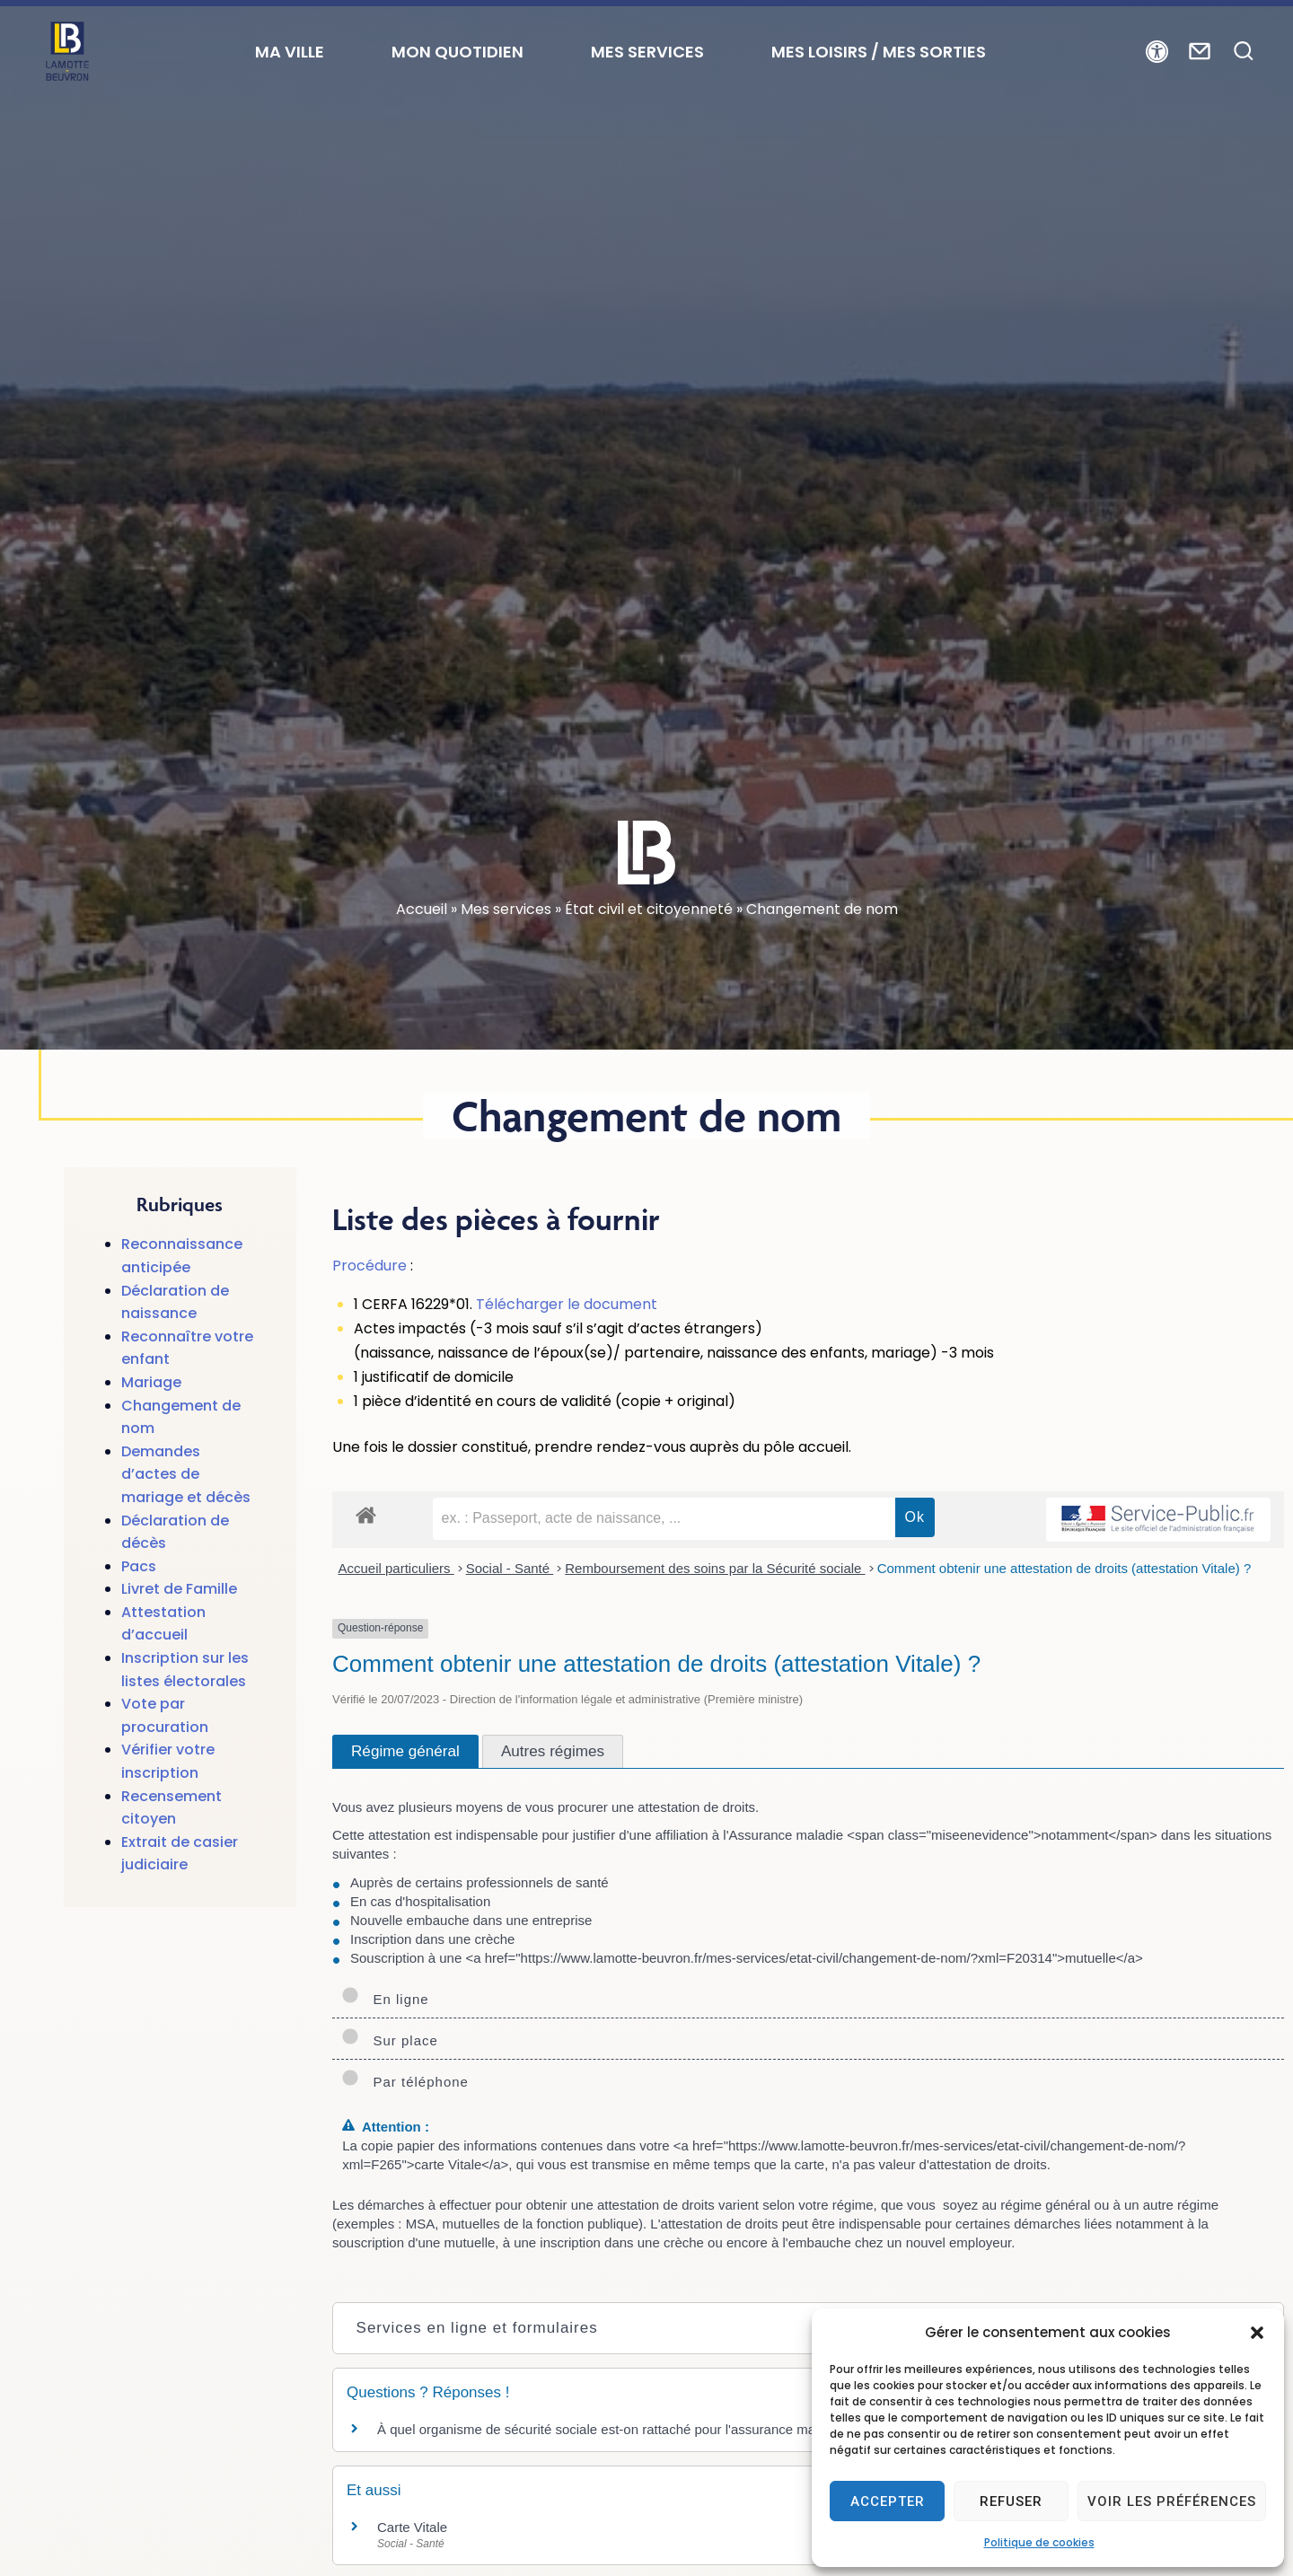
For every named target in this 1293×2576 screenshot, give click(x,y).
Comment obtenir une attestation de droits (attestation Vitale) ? (1064, 1568)
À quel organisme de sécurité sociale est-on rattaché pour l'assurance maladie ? (616, 2429)
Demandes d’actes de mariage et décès (186, 1474)
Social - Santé (510, 1568)
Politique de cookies (1039, 2542)
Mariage (151, 1382)
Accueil (421, 909)
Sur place (389, 2040)
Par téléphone (405, 2081)
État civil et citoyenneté (649, 909)
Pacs (138, 1566)
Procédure (369, 1265)
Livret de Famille (179, 1588)
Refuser (1011, 2501)
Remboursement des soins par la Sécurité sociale (715, 1568)
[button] (1257, 2333)
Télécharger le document (566, 1304)
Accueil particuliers (396, 1568)
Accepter (887, 2501)
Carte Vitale (412, 2527)
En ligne (385, 1999)
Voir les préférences (1171, 2501)
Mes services (506, 909)
